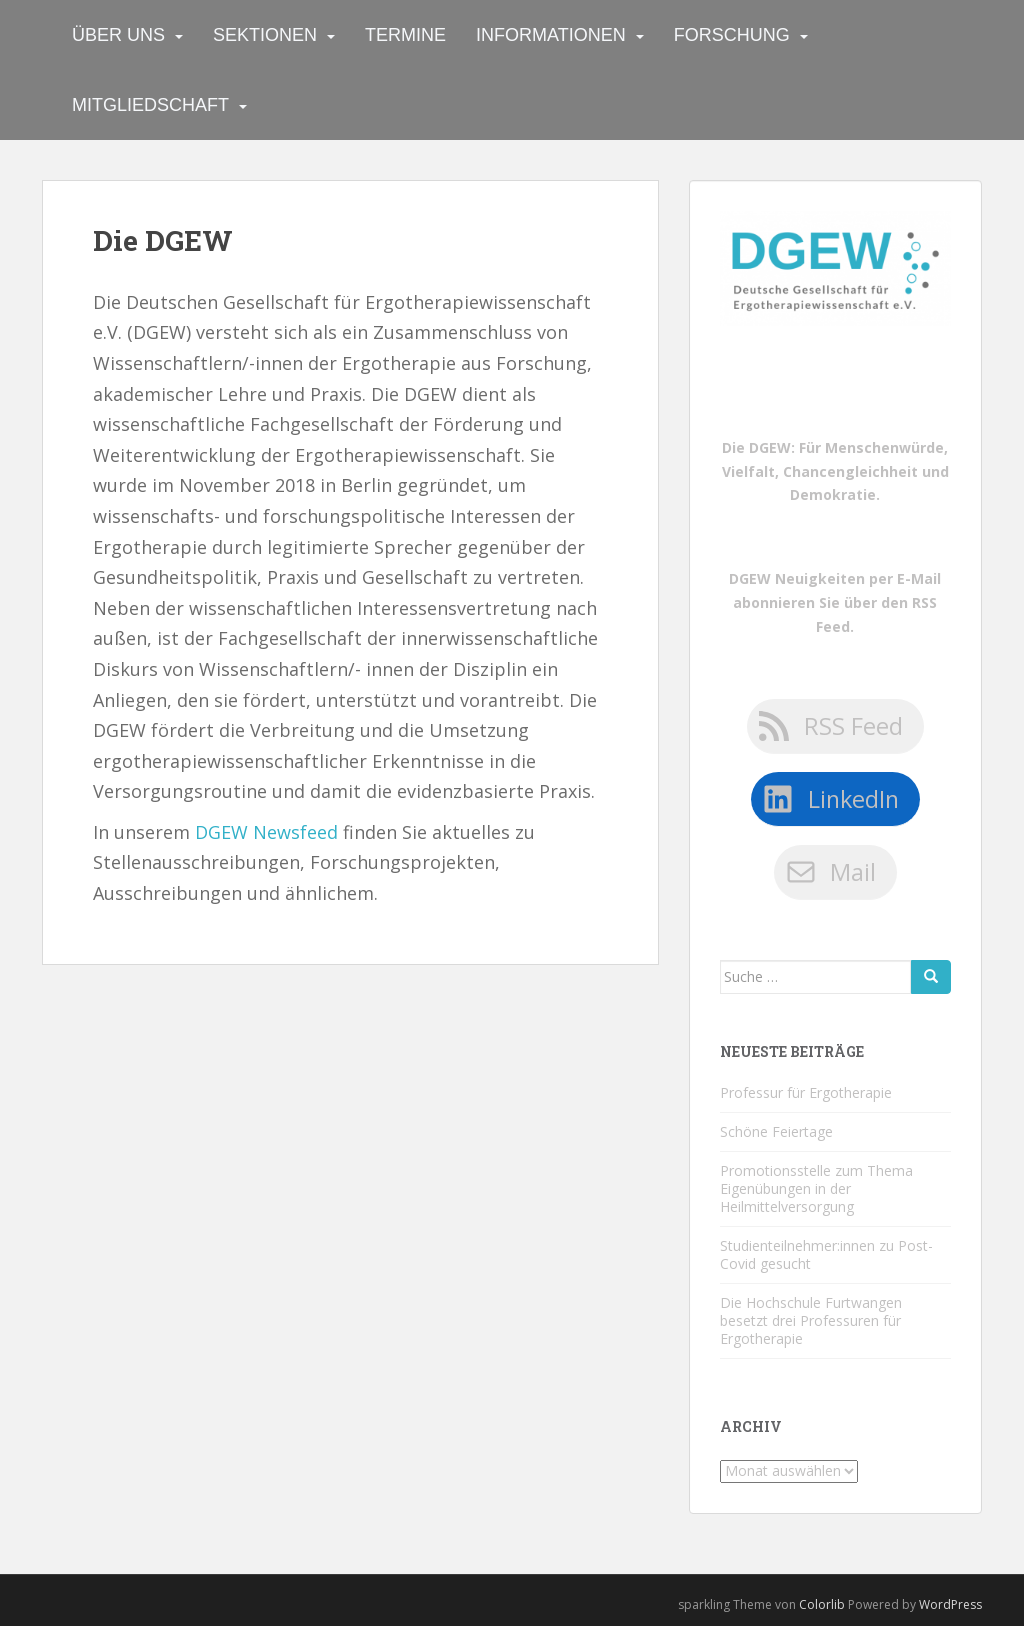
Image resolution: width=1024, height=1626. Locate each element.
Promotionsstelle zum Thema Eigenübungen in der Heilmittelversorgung (816, 1188)
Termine (405, 35)
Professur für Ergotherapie (806, 1092)
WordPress (950, 1604)
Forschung (732, 35)
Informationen (551, 35)
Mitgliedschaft (150, 105)
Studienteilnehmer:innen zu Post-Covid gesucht (826, 1254)
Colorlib (822, 1604)
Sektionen (265, 35)
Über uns (118, 35)
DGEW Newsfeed (266, 832)
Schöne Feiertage (776, 1131)
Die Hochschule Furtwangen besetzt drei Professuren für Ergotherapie (811, 1320)
